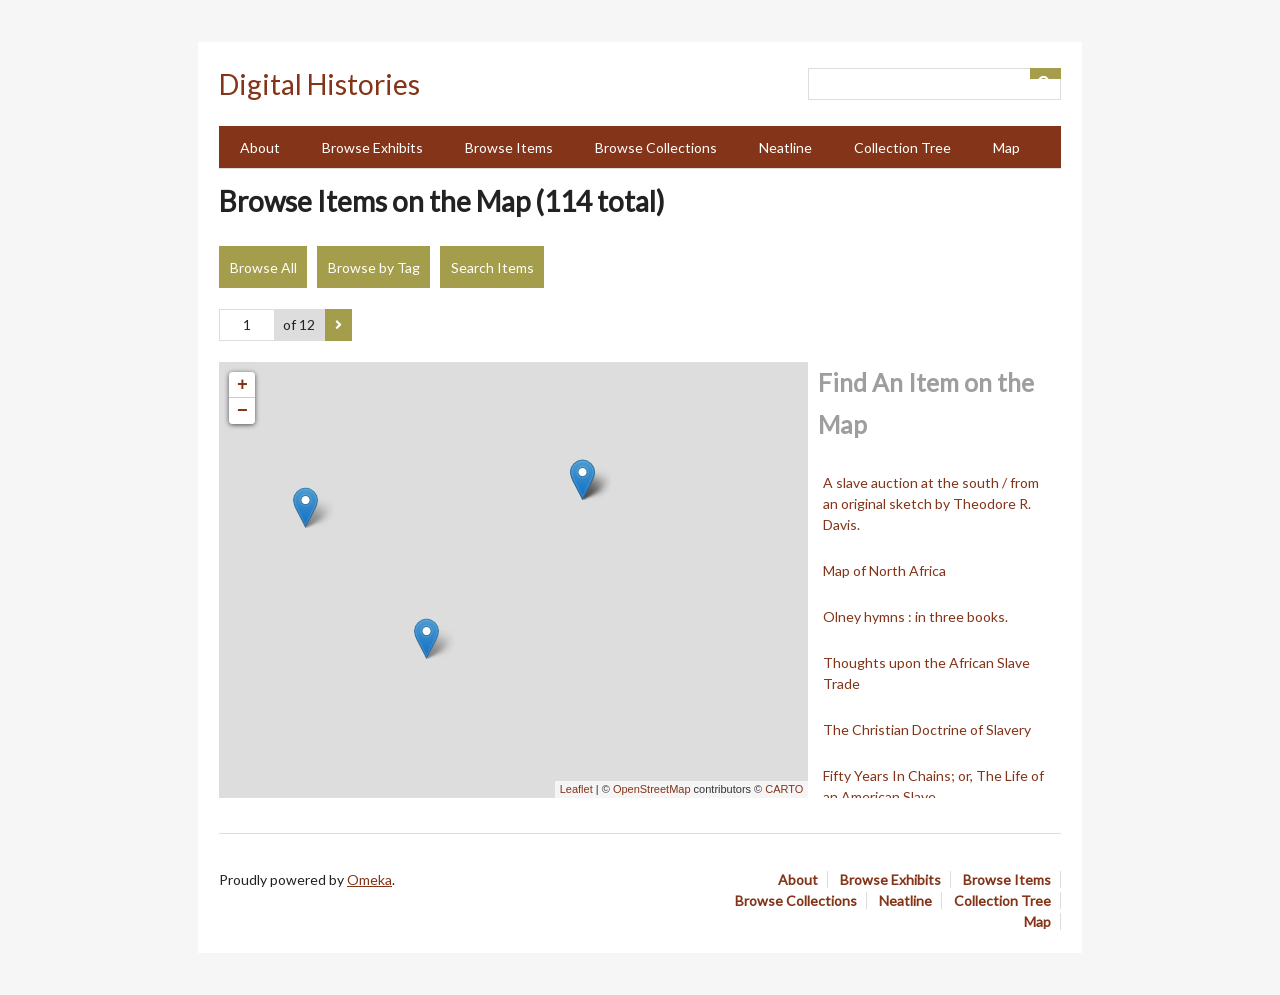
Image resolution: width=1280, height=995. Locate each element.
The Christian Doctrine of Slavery (927, 729)
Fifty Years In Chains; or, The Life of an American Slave (933, 786)
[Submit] (1046, 73)
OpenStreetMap (652, 789)
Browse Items (509, 147)
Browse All (263, 267)
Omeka (369, 879)
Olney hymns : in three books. (915, 616)
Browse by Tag (374, 267)
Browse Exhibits (372, 147)
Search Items (492, 267)
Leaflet (576, 789)
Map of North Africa (884, 570)
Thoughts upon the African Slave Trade (926, 673)
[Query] (934, 84)
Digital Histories (319, 84)
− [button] (242, 411)
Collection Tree (902, 147)
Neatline (785, 147)
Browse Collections (656, 147)
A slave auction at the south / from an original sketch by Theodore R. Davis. (931, 503)
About (260, 147)
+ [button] (242, 385)
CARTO (784, 789)
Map (1006, 147)
